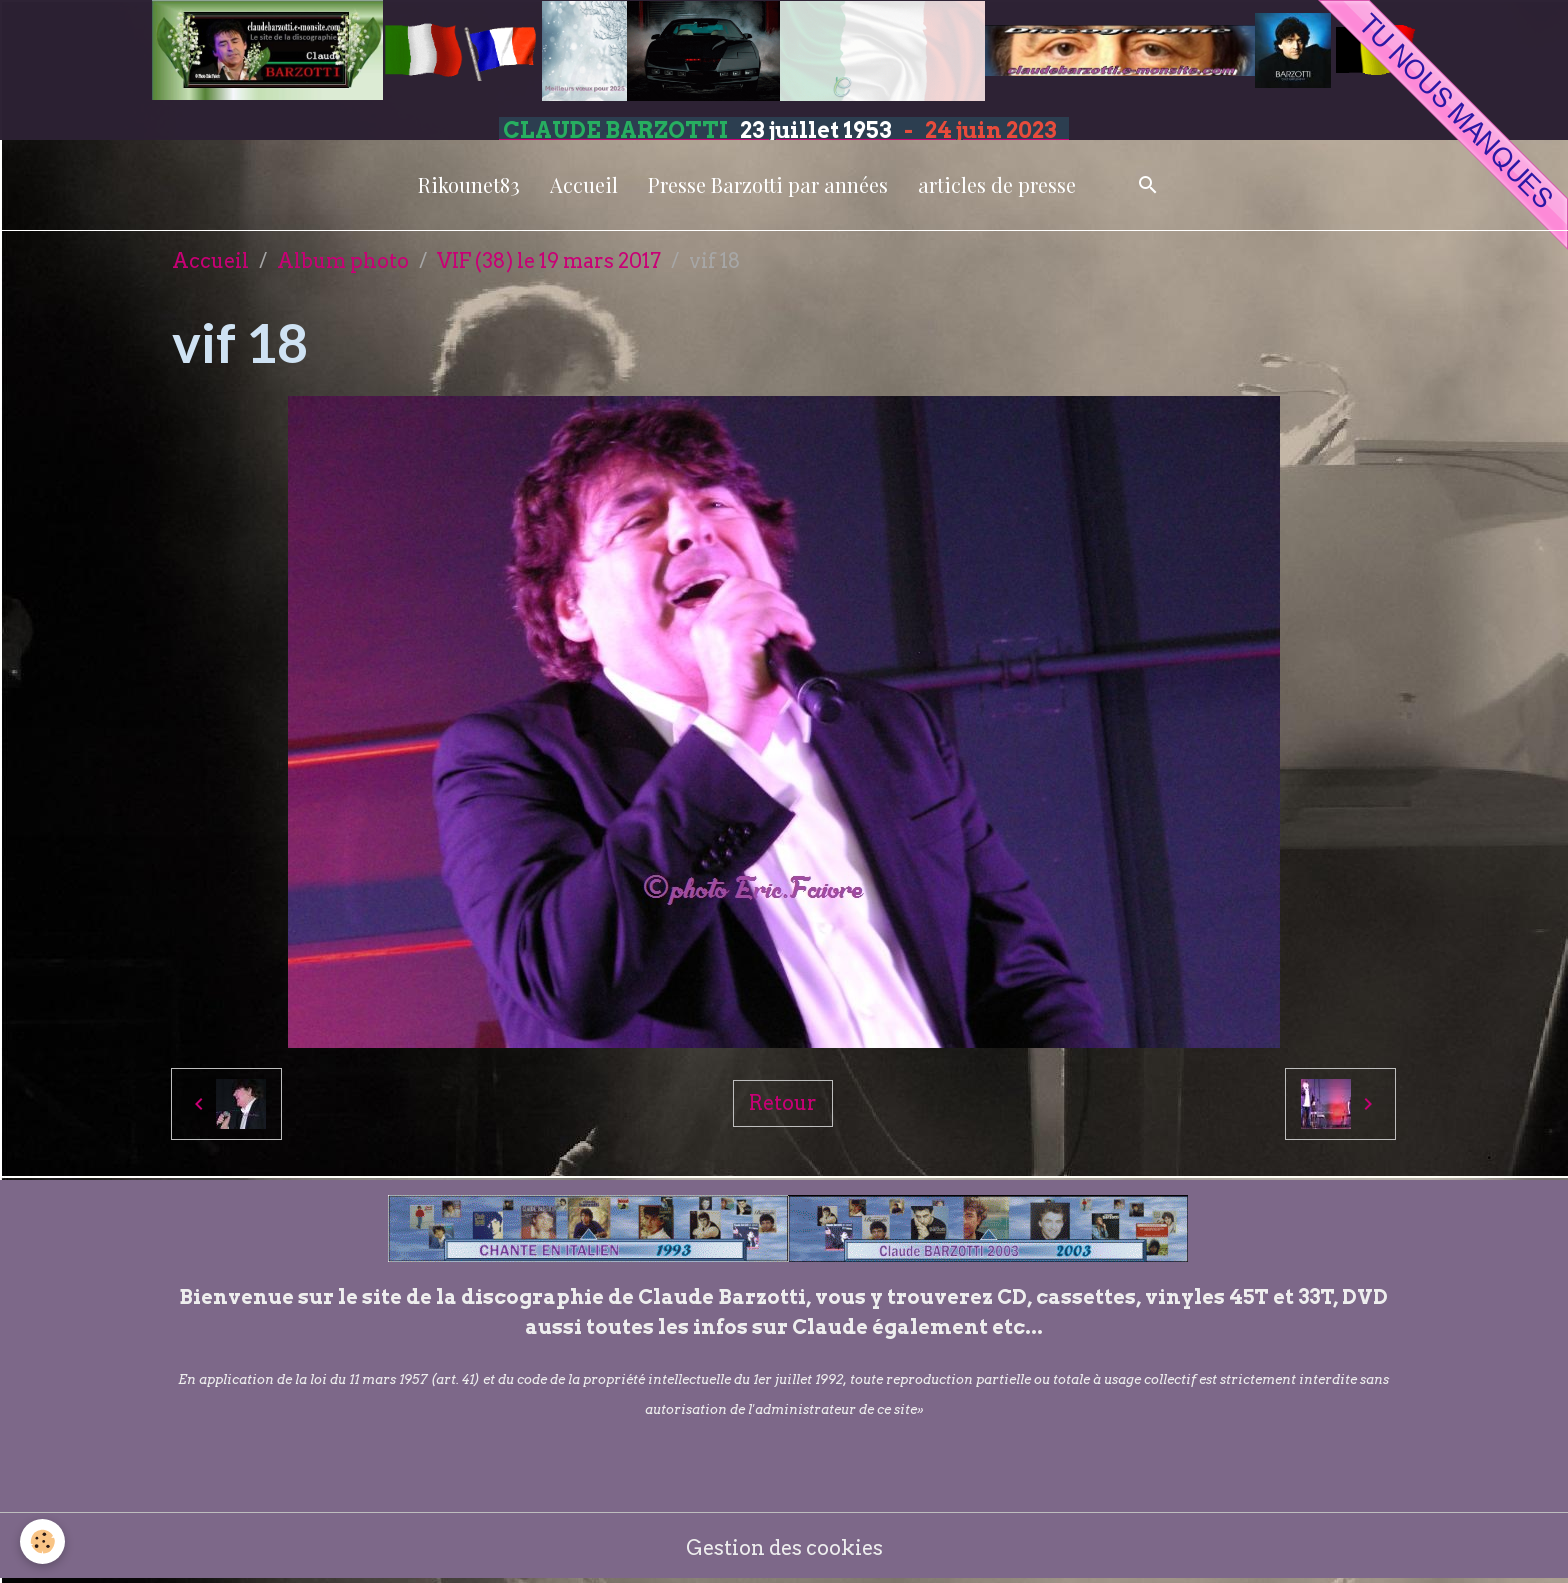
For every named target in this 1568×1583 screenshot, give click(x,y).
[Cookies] (42, 1541)
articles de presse (997, 184)
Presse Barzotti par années (768, 184)
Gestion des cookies (784, 1548)
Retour (783, 1103)
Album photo (343, 261)
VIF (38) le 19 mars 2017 (549, 261)
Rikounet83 (469, 184)
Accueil (584, 184)
